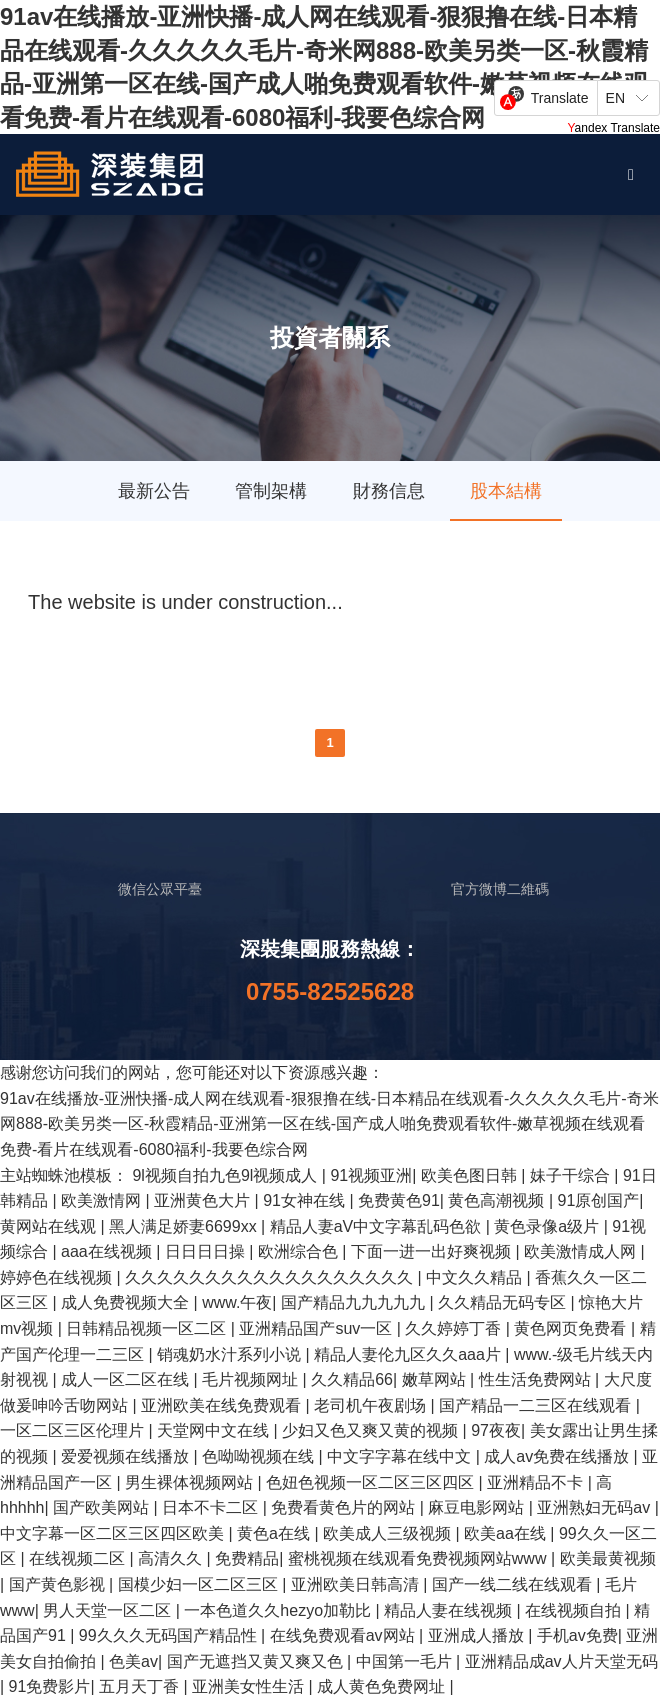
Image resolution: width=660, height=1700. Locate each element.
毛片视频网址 (252, 1379)
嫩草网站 (436, 1379)
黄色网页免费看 (572, 1328)
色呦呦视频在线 (260, 1456)
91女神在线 (306, 1200)
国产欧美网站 (103, 1507)
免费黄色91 (399, 1200)
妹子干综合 (572, 1175)
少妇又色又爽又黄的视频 (372, 1430)
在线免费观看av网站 (344, 1635)
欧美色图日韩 (471, 1175)
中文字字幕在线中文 (401, 1456)
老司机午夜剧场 (372, 1405)
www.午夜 (237, 1302)
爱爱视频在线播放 (127, 1456)
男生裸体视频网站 (191, 1482)
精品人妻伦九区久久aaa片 (409, 1354)
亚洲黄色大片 (204, 1200)
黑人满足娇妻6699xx (185, 1226)
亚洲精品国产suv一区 (317, 1328)
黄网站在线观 (50, 1226)
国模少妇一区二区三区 (200, 1584)
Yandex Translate (613, 128)
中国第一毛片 (406, 1661)
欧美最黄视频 (608, 1558)
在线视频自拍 (575, 1610)
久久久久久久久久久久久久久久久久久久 (271, 1277)
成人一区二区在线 (127, 1379)
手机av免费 (577, 1635)
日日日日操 (207, 1251)
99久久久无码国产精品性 (170, 1635)
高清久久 (172, 1558)
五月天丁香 (141, 1686)
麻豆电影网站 (478, 1507)
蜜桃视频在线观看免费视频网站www (419, 1558)
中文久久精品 (476, 1277)
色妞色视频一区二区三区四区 (372, 1482)
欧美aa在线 (507, 1533)
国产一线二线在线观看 (514, 1584)
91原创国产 (599, 1200)
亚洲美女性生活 (250, 1686)
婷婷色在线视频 (58, 1277)
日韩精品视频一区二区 (148, 1328)
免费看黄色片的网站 (345, 1507)
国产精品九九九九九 (355, 1302)
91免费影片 (50, 1686)
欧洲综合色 (300, 1251)
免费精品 (247, 1558)
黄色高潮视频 (498, 1200)
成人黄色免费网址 (383, 1686)
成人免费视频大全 (127, 1302)
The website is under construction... (185, 602)
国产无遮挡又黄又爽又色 (257, 1661)
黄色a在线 (275, 1533)
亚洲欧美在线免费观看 (223, 1405)
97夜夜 (496, 1430)
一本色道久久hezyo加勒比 (279, 1610)
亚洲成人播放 (478, 1635)
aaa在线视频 (108, 1251)
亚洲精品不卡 (537, 1482)
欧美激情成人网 (582, 1251)
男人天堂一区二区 (109, 1610)
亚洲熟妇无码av (595, 1507)
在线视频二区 (79, 1558)
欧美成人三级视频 (389, 1533)
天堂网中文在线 (215, 1430)
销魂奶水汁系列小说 (231, 1354)
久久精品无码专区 (504, 1302)
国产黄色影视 (59, 1584)
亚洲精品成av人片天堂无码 (561, 1661)
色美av (133, 1661)
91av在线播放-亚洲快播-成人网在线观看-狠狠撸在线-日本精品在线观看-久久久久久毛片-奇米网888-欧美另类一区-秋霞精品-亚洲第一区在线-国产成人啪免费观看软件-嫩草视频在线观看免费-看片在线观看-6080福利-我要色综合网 (329, 1124)
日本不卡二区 (212, 1507)
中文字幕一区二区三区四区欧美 (114, 1533)
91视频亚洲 (371, 1175)
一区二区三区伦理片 (74, 1430)
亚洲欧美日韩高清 (357, 1584)
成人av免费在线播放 (558, 1456)
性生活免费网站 (537, 1379)
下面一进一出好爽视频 (433, 1251)
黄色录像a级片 (548, 1226)
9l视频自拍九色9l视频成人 (226, 1175)
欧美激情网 (103, 1200)
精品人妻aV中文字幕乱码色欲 (378, 1226)
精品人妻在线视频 (450, 1610)
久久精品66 (352, 1379)
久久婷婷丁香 (455, 1328)
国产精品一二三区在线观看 (537, 1405)
